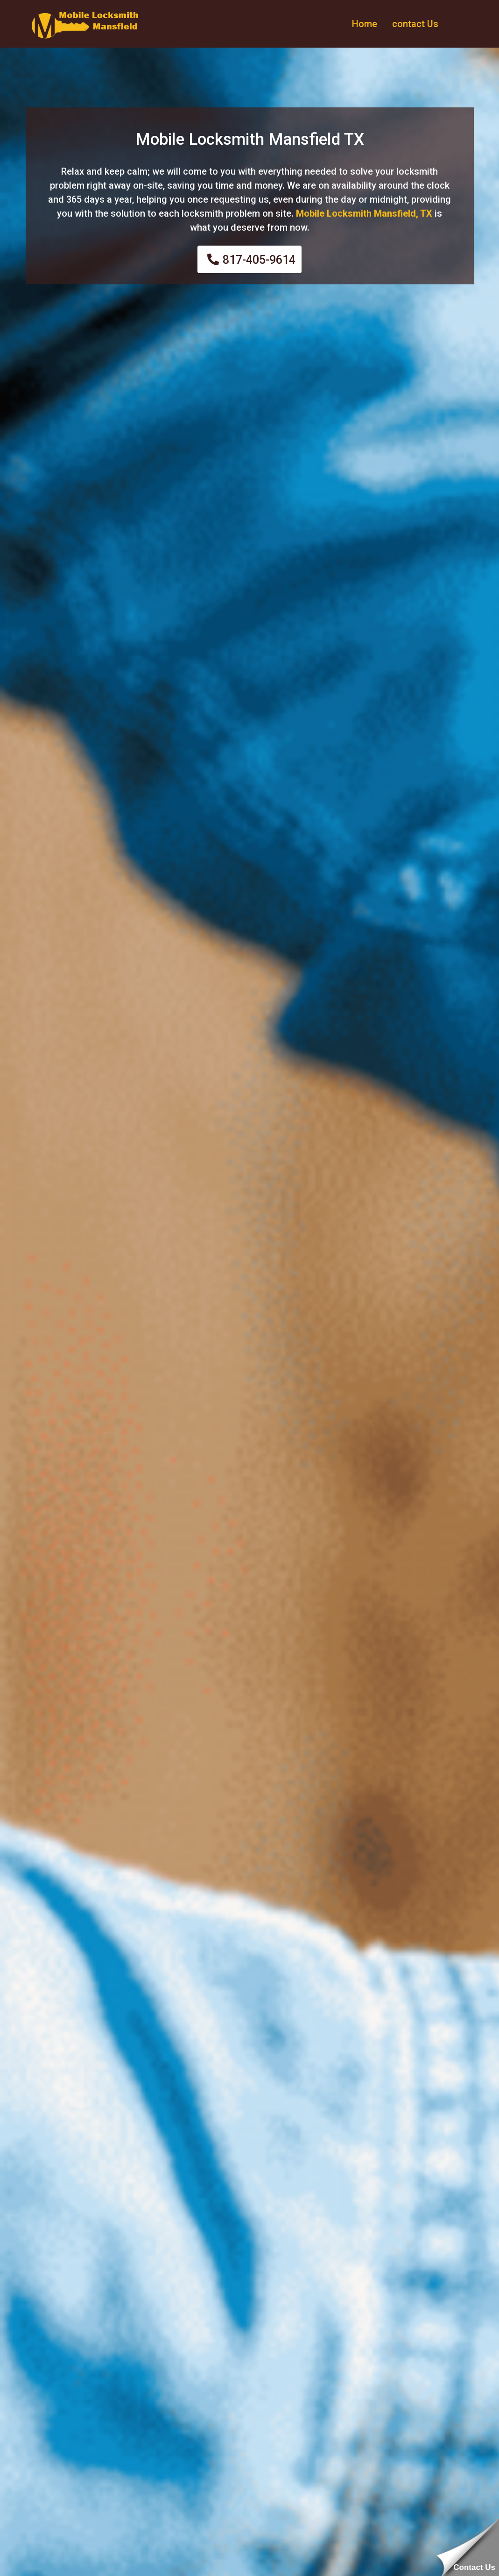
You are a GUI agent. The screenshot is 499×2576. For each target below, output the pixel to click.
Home (364, 23)
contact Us (415, 23)
